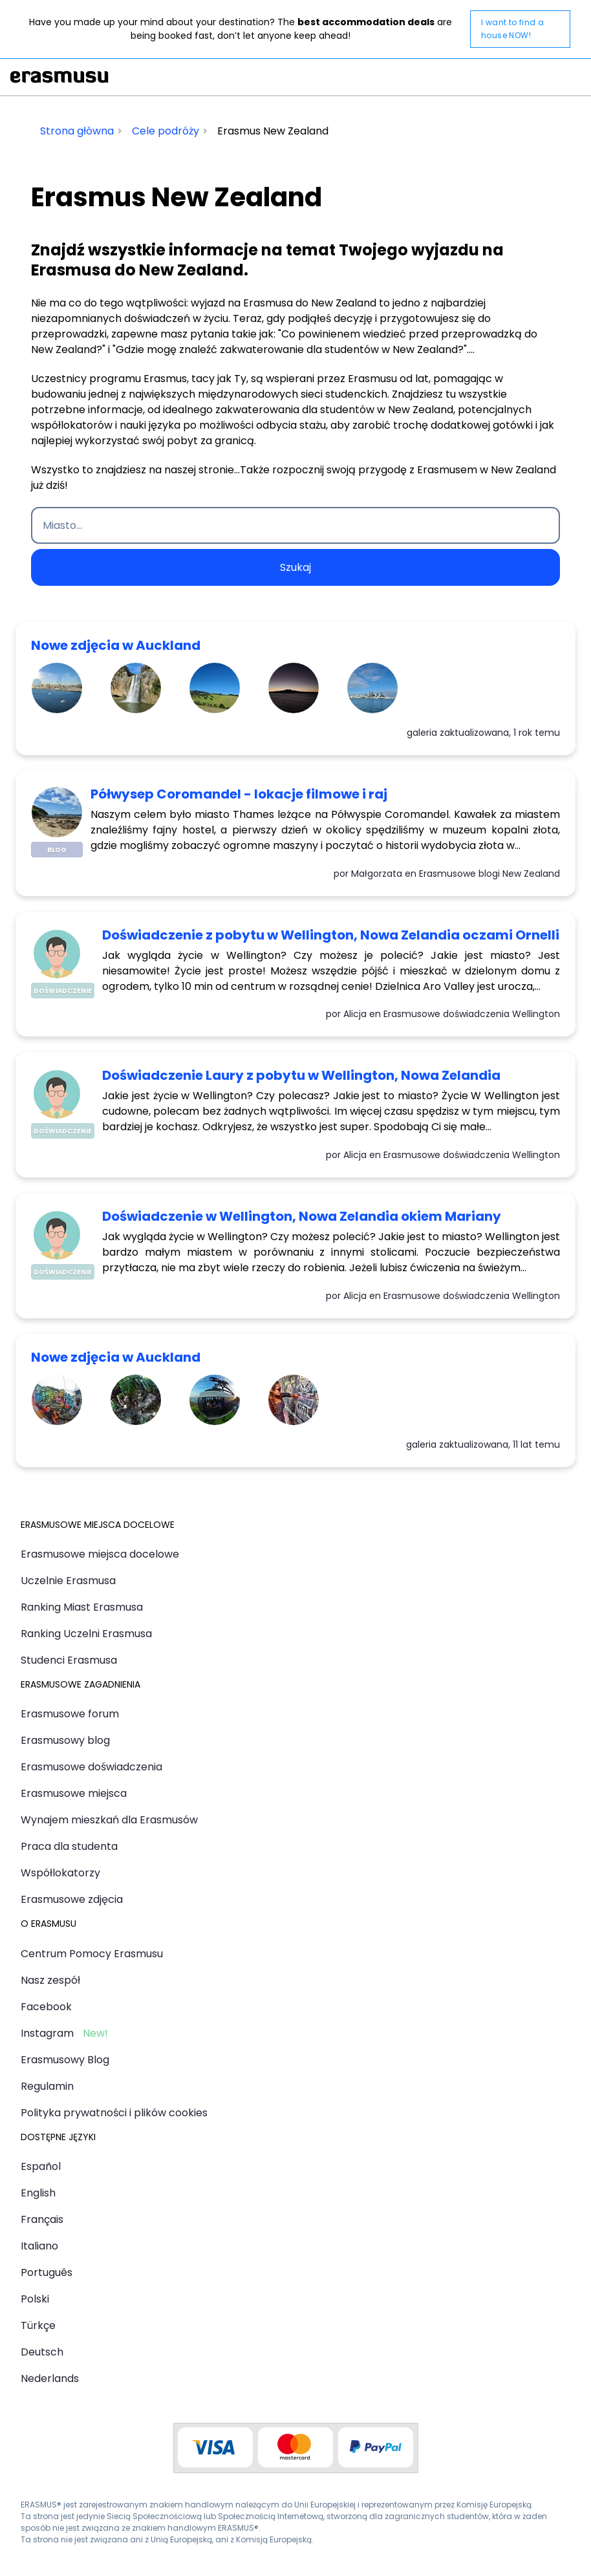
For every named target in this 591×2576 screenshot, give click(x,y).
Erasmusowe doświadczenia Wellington (471, 1013)
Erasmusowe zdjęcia (72, 1899)
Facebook (46, 2006)
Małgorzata (376, 873)
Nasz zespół (50, 1980)
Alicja (355, 1013)
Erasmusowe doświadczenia (91, 1766)
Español (41, 2166)
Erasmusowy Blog (65, 2059)
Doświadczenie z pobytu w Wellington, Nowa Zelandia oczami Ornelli (330, 935)
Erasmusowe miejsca (74, 1793)
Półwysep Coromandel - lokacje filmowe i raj (239, 794)
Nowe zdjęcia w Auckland (115, 645)
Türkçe (38, 2325)
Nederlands (50, 2378)
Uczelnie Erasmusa (68, 1580)
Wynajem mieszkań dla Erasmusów (109, 1819)
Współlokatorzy (60, 1872)
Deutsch (42, 2352)
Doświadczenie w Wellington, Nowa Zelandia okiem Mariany (301, 1216)
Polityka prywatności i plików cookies (114, 2112)
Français (42, 2219)
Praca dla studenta (69, 1846)
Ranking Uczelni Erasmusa (86, 1633)
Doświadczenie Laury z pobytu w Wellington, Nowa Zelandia (301, 1075)
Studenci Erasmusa (69, 1660)
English (38, 2192)
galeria (422, 732)
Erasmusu (59, 76)
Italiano (39, 2245)
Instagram (47, 2033)
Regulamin (47, 2086)
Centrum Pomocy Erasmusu (92, 1953)
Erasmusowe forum (70, 1713)
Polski (35, 2299)
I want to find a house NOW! (512, 29)
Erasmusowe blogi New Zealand (489, 873)
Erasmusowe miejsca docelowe (100, 1554)
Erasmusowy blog (65, 1740)
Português (46, 2272)
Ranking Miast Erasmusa (82, 1607)
